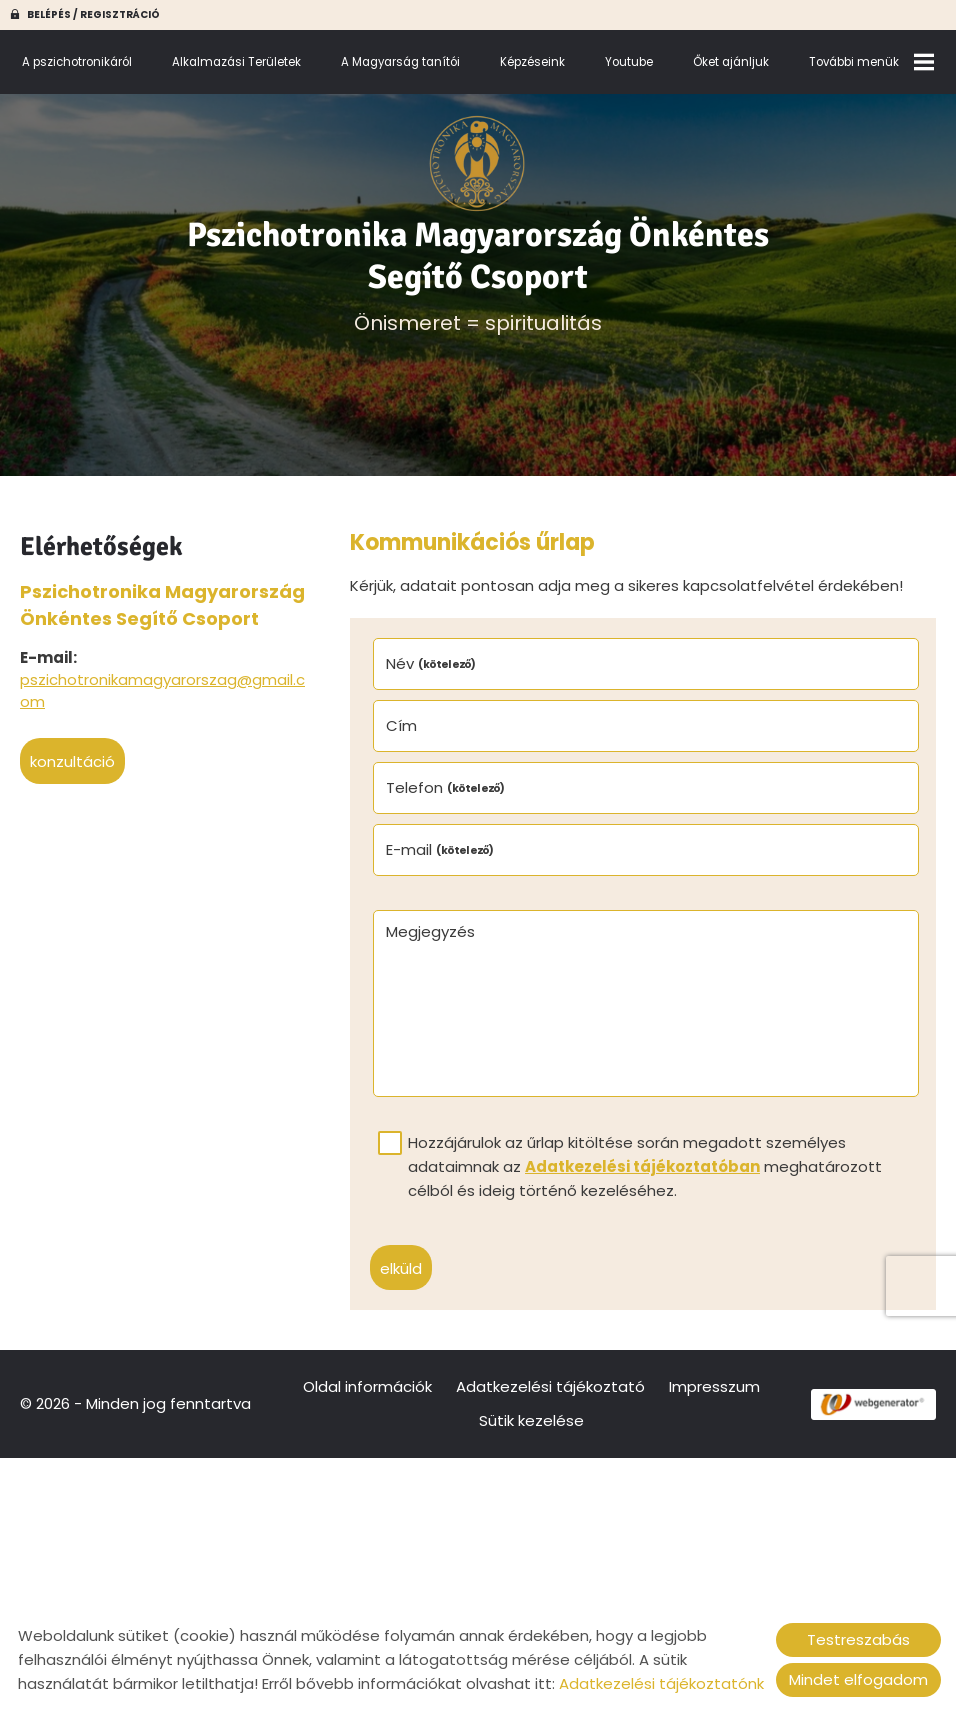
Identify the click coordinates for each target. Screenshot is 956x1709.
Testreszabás (858, 1639)
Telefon (446, 787)
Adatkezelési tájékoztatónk (661, 1683)
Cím (401, 725)
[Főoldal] (477, 164)
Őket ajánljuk (731, 62)
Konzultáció (72, 761)
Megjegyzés (430, 931)
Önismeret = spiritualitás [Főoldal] (477, 275)
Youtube (629, 62)
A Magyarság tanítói (400, 62)
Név (431, 663)
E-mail (440, 849)
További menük (871, 62)
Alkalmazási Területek (236, 62)
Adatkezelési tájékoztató (550, 1386)
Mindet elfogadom (858, 1679)
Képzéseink (532, 62)
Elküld (401, 1268)
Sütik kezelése (531, 1420)
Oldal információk (367, 1386)
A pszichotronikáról (77, 62)
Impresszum (714, 1386)
